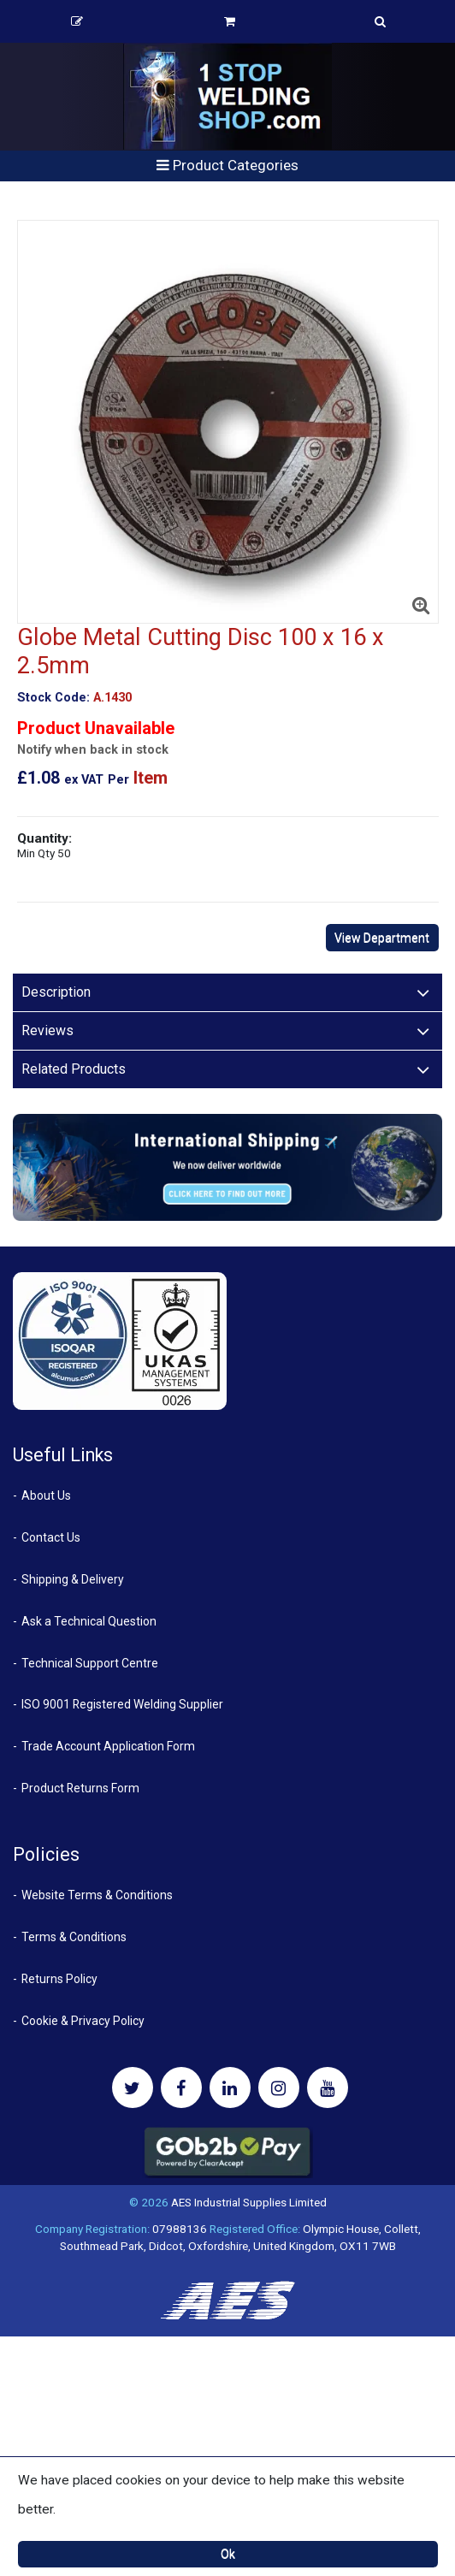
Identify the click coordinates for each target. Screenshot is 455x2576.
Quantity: (44, 845)
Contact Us (50, 1537)
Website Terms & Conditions (97, 1895)
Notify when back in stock (92, 750)
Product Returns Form (80, 1788)
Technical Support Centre (89, 1663)
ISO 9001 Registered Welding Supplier (122, 1704)
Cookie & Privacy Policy (83, 2021)
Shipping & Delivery (72, 1579)
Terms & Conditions (74, 1937)
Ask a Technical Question (89, 1621)
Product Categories (227, 165)
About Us (46, 1495)
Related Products (73, 1069)
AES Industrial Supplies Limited (249, 2202)
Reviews (47, 1030)
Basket (229, 21)
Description (56, 992)
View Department (381, 938)
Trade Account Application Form (108, 1746)
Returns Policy (59, 1979)
